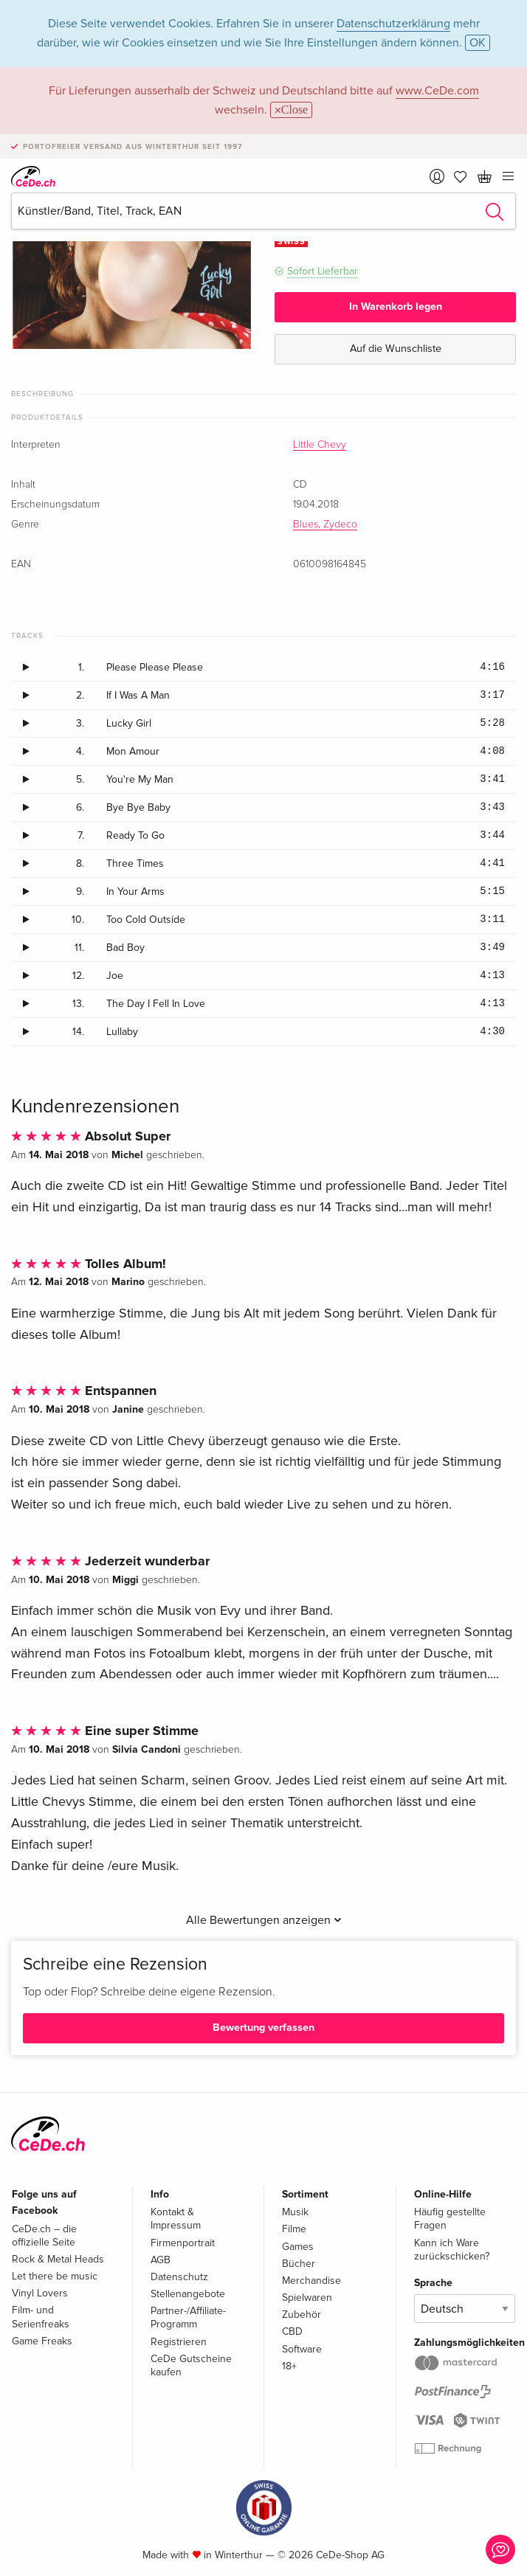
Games (298, 2246)
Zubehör (301, 2314)
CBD (292, 2331)
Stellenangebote (188, 2294)
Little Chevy (319, 445)
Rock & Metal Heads (58, 2259)
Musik (295, 2212)
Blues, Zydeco (325, 524)
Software (302, 2349)
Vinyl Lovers (40, 2293)
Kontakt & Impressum (176, 2219)
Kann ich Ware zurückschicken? (451, 2249)
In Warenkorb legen (395, 306)
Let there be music (54, 2276)
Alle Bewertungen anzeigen (264, 1920)
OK (477, 42)
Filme (294, 2229)
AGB (160, 2260)
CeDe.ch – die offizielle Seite (44, 2235)
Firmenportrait (183, 2243)
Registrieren (179, 2342)
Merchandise (311, 2280)
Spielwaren (307, 2297)
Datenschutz (179, 2277)
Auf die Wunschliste (395, 348)
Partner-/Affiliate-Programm (188, 2317)
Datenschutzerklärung (393, 23)
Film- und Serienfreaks (40, 2317)
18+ (289, 2366)
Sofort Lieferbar (322, 271)
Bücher (298, 2263)
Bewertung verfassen (263, 2027)
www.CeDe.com (437, 90)
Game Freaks (42, 2341)
